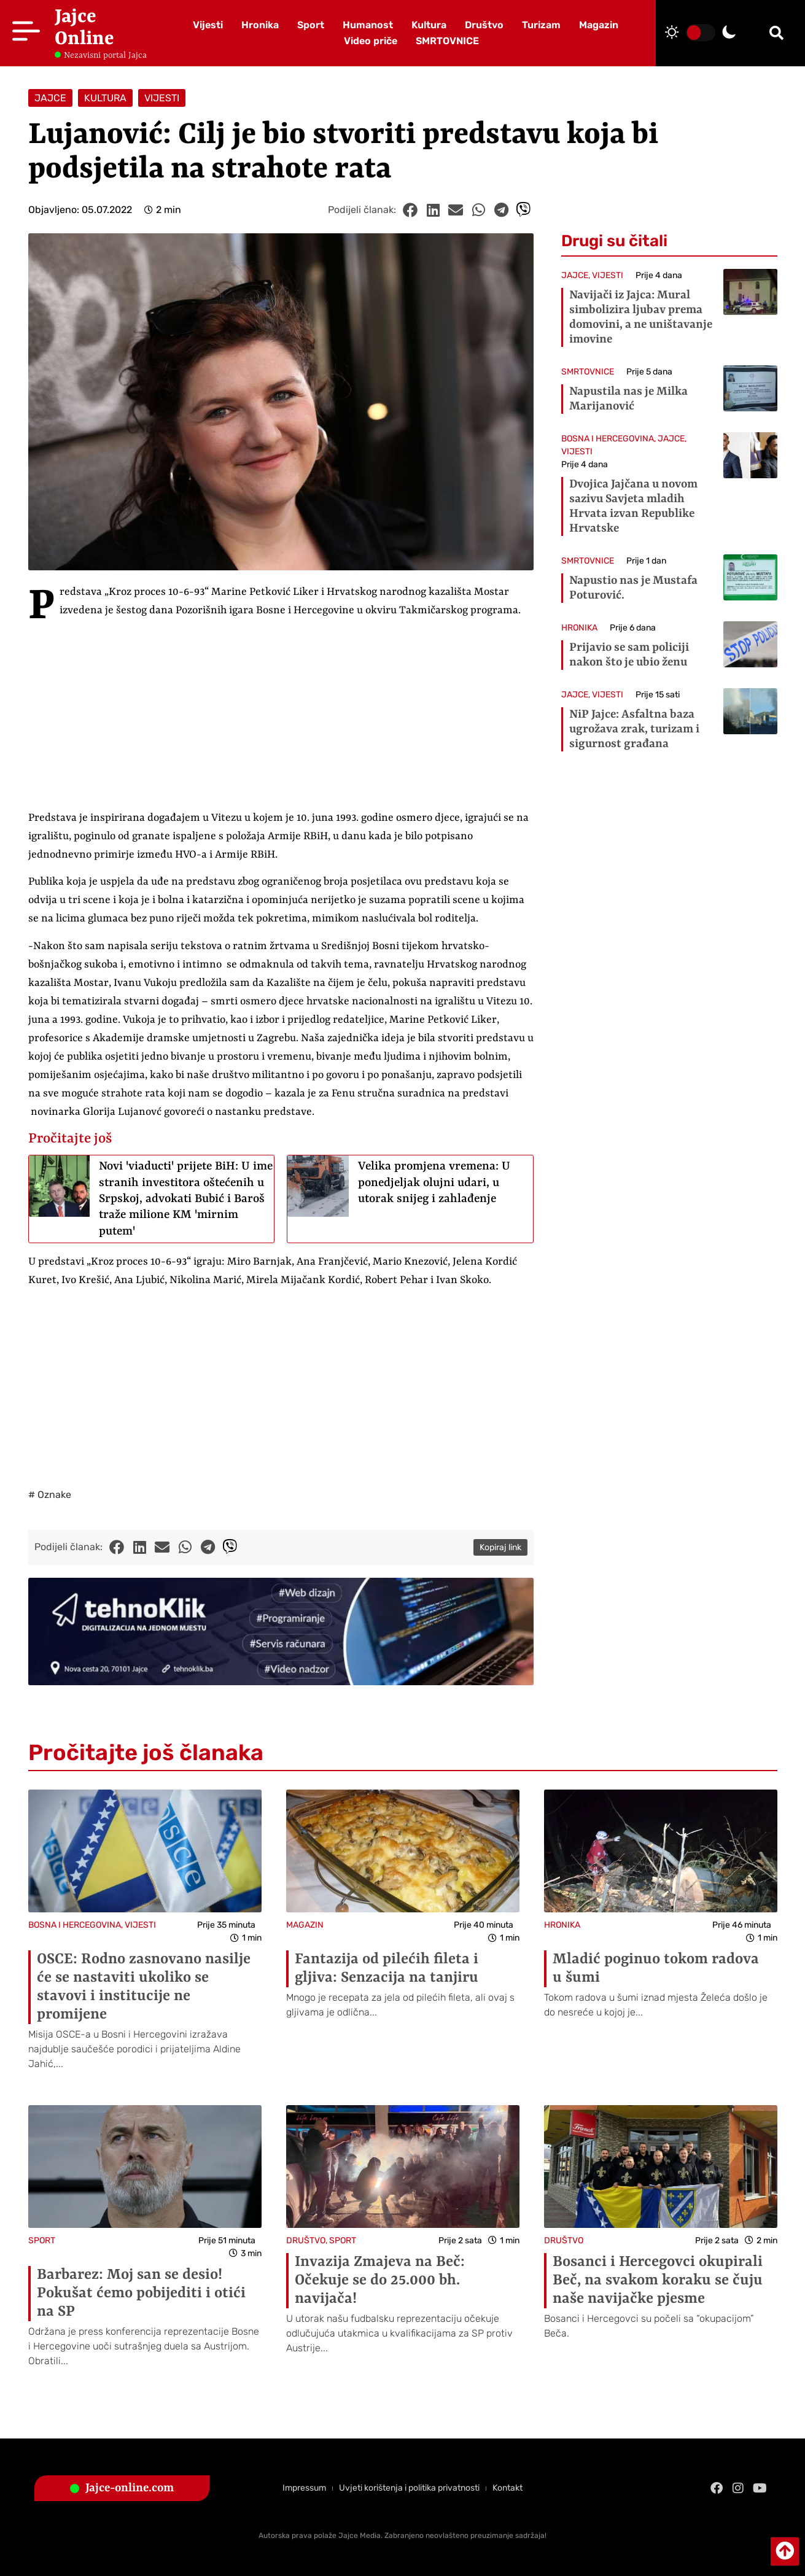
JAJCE (50, 98)
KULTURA (105, 98)
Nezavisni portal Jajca (105, 55)
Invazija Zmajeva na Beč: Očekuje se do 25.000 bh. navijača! (380, 2281)
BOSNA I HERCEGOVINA (607, 438)
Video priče (370, 41)
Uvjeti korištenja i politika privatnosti (409, 2488)
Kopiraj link (500, 1547)
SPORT (41, 2240)
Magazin (598, 25)
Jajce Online (84, 28)
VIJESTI (161, 98)
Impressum (304, 2488)
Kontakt (507, 2488)
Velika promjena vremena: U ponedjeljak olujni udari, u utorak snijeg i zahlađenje (434, 1183)
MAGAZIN (305, 1925)
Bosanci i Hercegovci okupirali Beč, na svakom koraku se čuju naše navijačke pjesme (658, 2281)
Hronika (260, 25)
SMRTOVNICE (447, 41)
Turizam (541, 25)
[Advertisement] (281, 718)
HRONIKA (579, 628)
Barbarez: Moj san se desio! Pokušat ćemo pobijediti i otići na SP (141, 2294)
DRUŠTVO (305, 2240)
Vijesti (208, 25)
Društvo (484, 25)
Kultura (428, 25)
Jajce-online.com (129, 2488)
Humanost (368, 25)
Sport (310, 25)
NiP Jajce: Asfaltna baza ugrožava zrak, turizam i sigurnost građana (634, 729)
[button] (776, 33)
